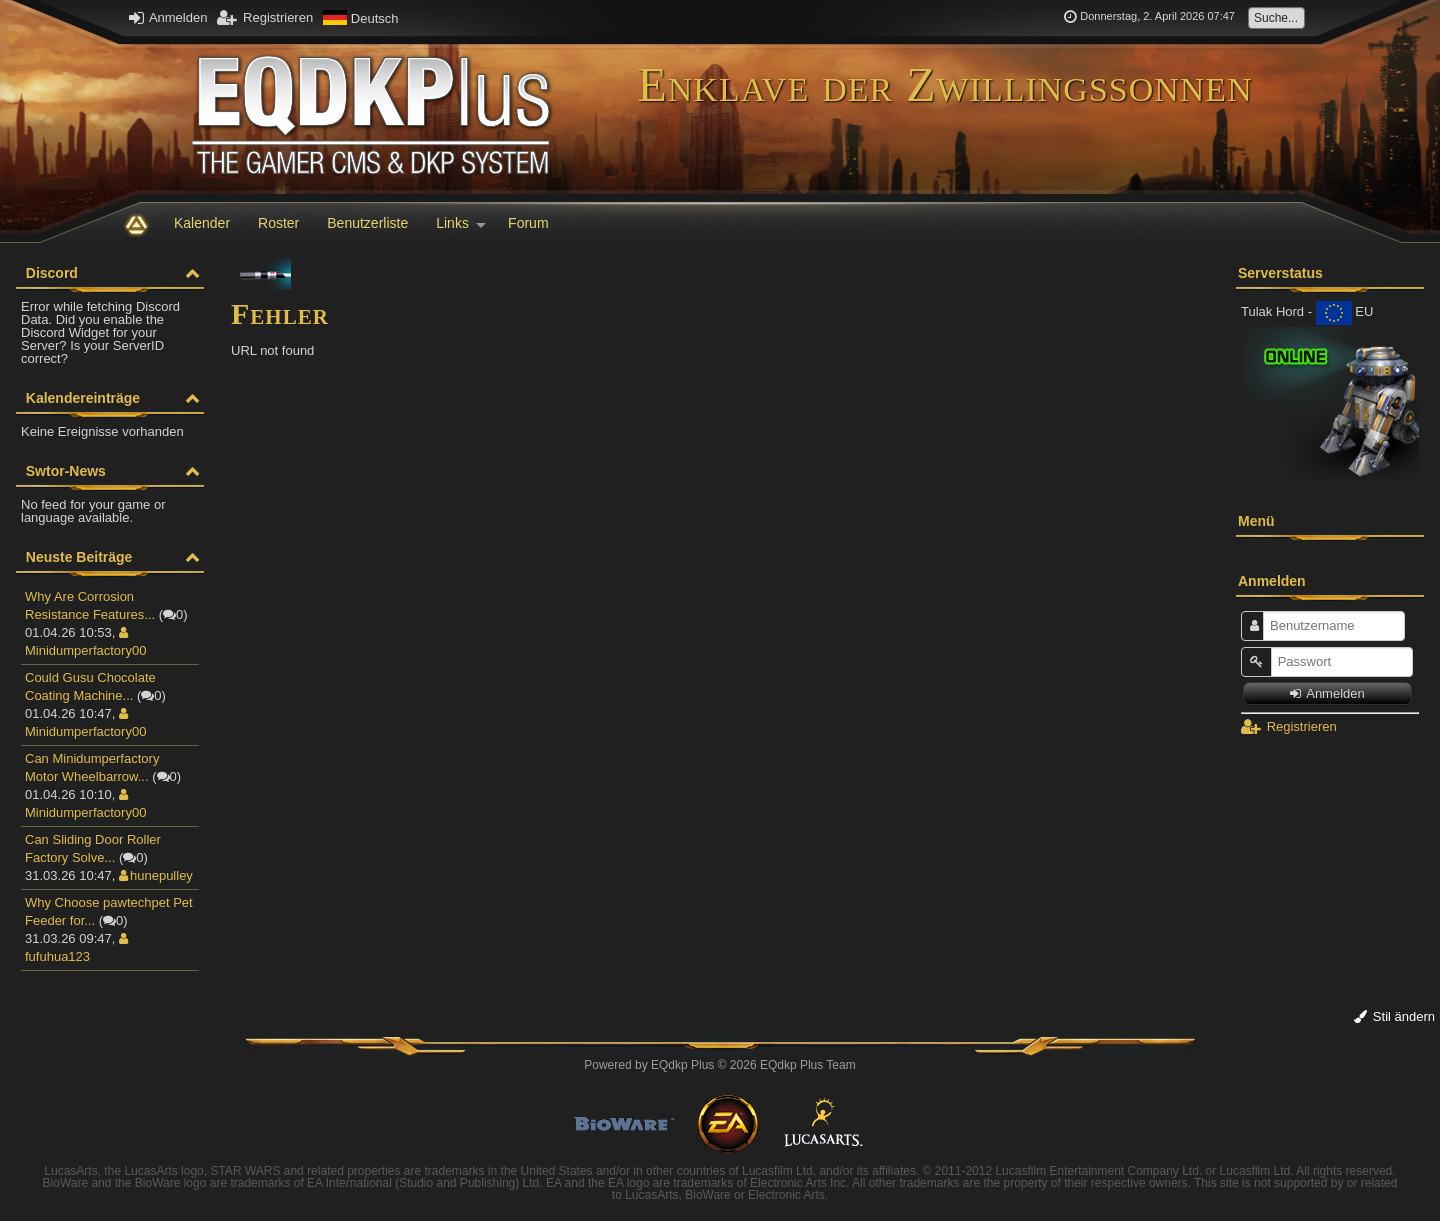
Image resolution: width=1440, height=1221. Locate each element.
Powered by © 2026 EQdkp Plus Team (719, 1065)
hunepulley (156, 875)
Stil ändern (1394, 1016)
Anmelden (168, 17)
